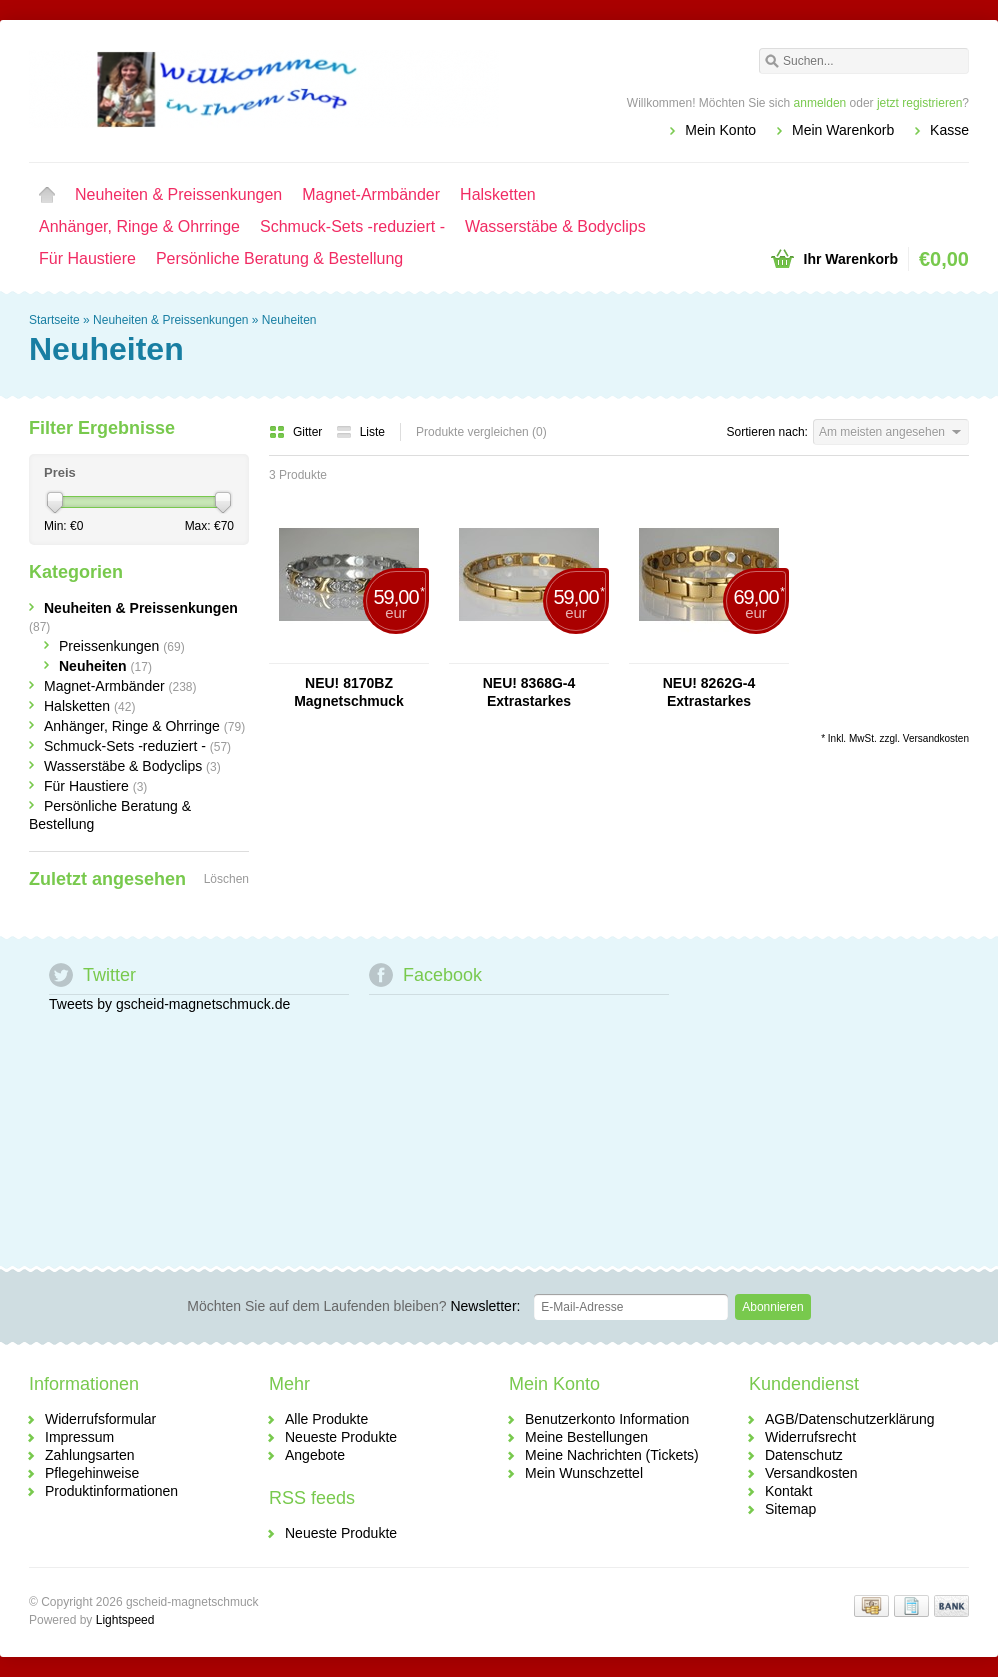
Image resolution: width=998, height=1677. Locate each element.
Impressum (79, 1437)
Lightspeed (125, 1620)
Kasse (949, 130)
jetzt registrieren (919, 103)
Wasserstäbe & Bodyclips (555, 226)
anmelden (820, 103)
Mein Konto (720, 130)
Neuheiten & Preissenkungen (178, 194)
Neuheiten (289, 320)
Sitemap (790, 1509)
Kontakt (788, 1491)
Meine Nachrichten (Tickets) (612, 1455)
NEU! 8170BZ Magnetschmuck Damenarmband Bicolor (349, 692)
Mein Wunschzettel (584, 1473)
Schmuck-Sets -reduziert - (352, 226)
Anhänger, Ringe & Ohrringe (139, 226)
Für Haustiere (87, 258)
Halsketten (498, 194)
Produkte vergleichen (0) (481, 432)
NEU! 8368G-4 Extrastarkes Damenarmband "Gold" (529, 692)
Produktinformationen (111, 1491)
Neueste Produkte (341, 1437)
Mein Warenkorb (843, 130)
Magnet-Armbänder (371, 194)
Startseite (47, 195)
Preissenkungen (122, 646)
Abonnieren (772, 1307)
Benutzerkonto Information (607, 1419)
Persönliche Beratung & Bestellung (279, 258)
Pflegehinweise (92, 1473)
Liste (360, 432)
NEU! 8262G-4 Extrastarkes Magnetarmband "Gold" (708, 692)
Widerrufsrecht (810, 1437)
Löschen (226, 879)
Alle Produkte (326, 1419)
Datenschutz (804, 1455)
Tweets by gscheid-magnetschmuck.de (169, 1004)
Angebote (315, 1455)
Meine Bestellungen (586, 1437)
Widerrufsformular (100, 1419)
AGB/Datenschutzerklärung (850, 1419)
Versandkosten (936, 738)
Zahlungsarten (90, 1455)
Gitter (297, 432)
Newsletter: (353, 1306)
